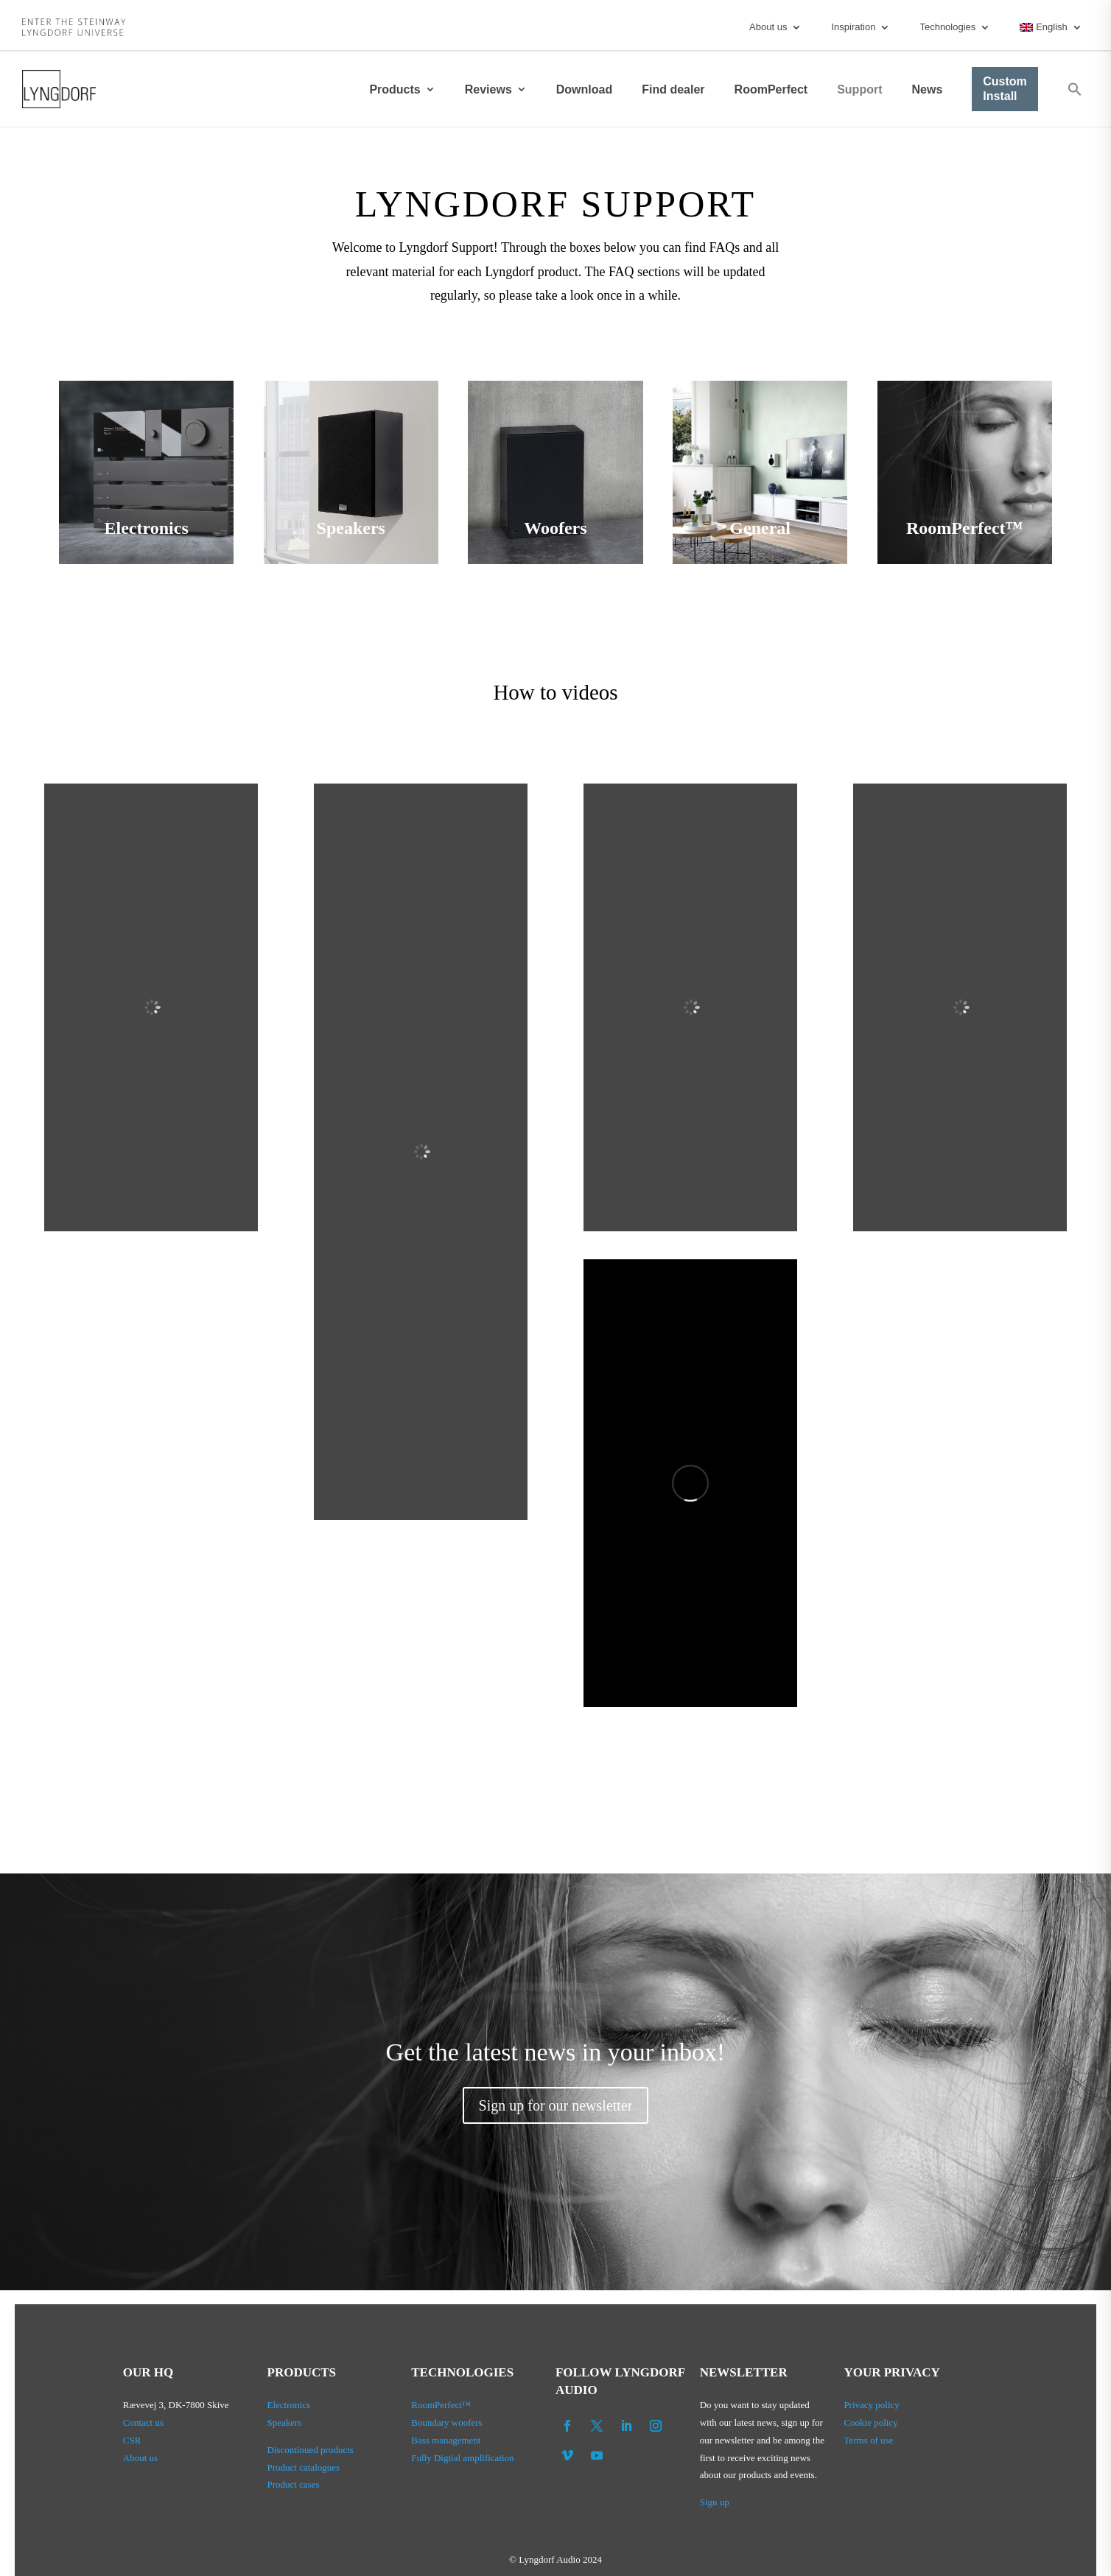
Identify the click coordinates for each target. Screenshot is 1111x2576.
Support (859, 89)
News (926, 89)
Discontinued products (310, 2449)
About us (768, 26)
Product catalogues (303, 2467)
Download (584, 89)
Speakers (284, 2422)
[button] (1075, 89)
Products (394, 89)
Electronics (288, 2404)
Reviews (488, 89)
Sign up (714, 2502)
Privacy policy (871, 2404)
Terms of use (868, 2440)
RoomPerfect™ (441, 2404)
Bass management (445, 2440)
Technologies (947, 26)
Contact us (143, 2422)
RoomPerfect (771, 89)
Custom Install (1005, 88)
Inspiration (853, 26)
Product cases (293, 2484)
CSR (132, 2440)
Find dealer (673, 89)
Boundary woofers (446, 2422)
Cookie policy (870, 2422)
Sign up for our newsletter (556, 2105)
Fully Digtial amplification (462, 2457)
